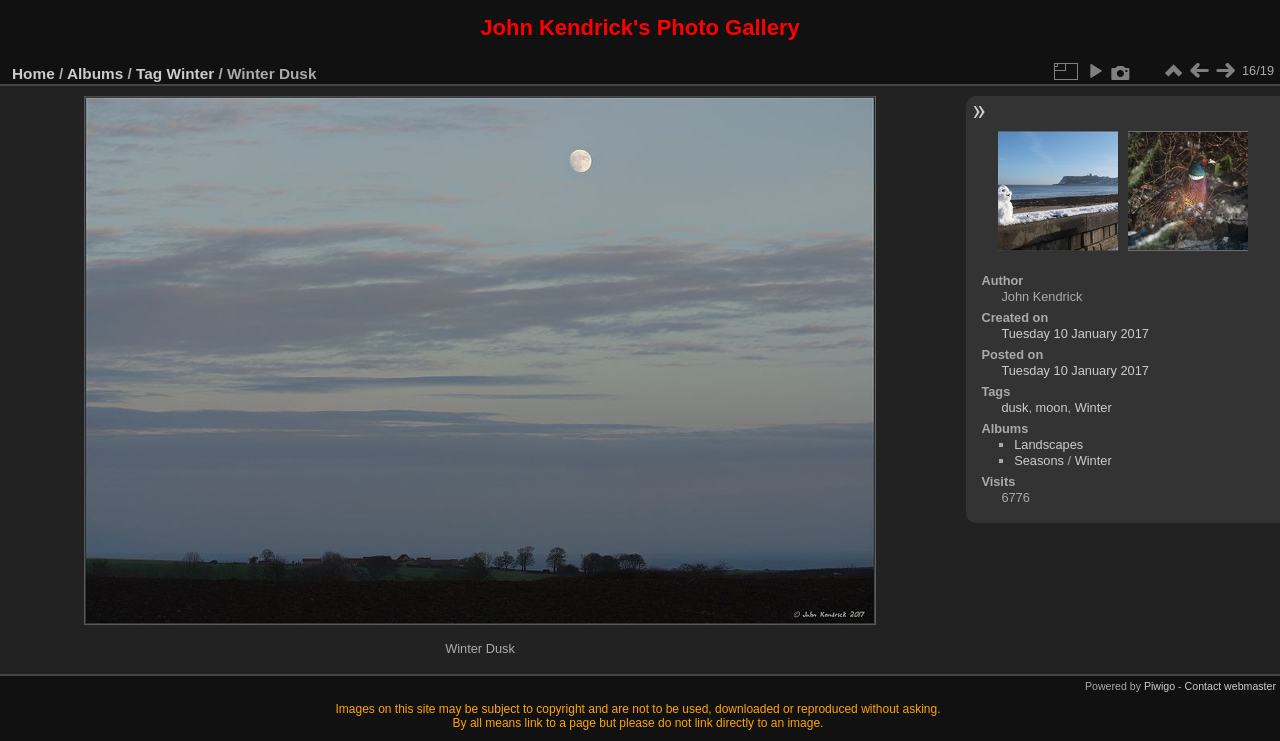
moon (1052, 407)
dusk (1014, 407)
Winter (191, 73)
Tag (149, 73)
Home (33, 73)
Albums (95, 73)
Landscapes (1048, 444)
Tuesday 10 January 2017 (1075, 333)
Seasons (1039, 460)
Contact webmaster (1230, 686)
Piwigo (1159, 686)
